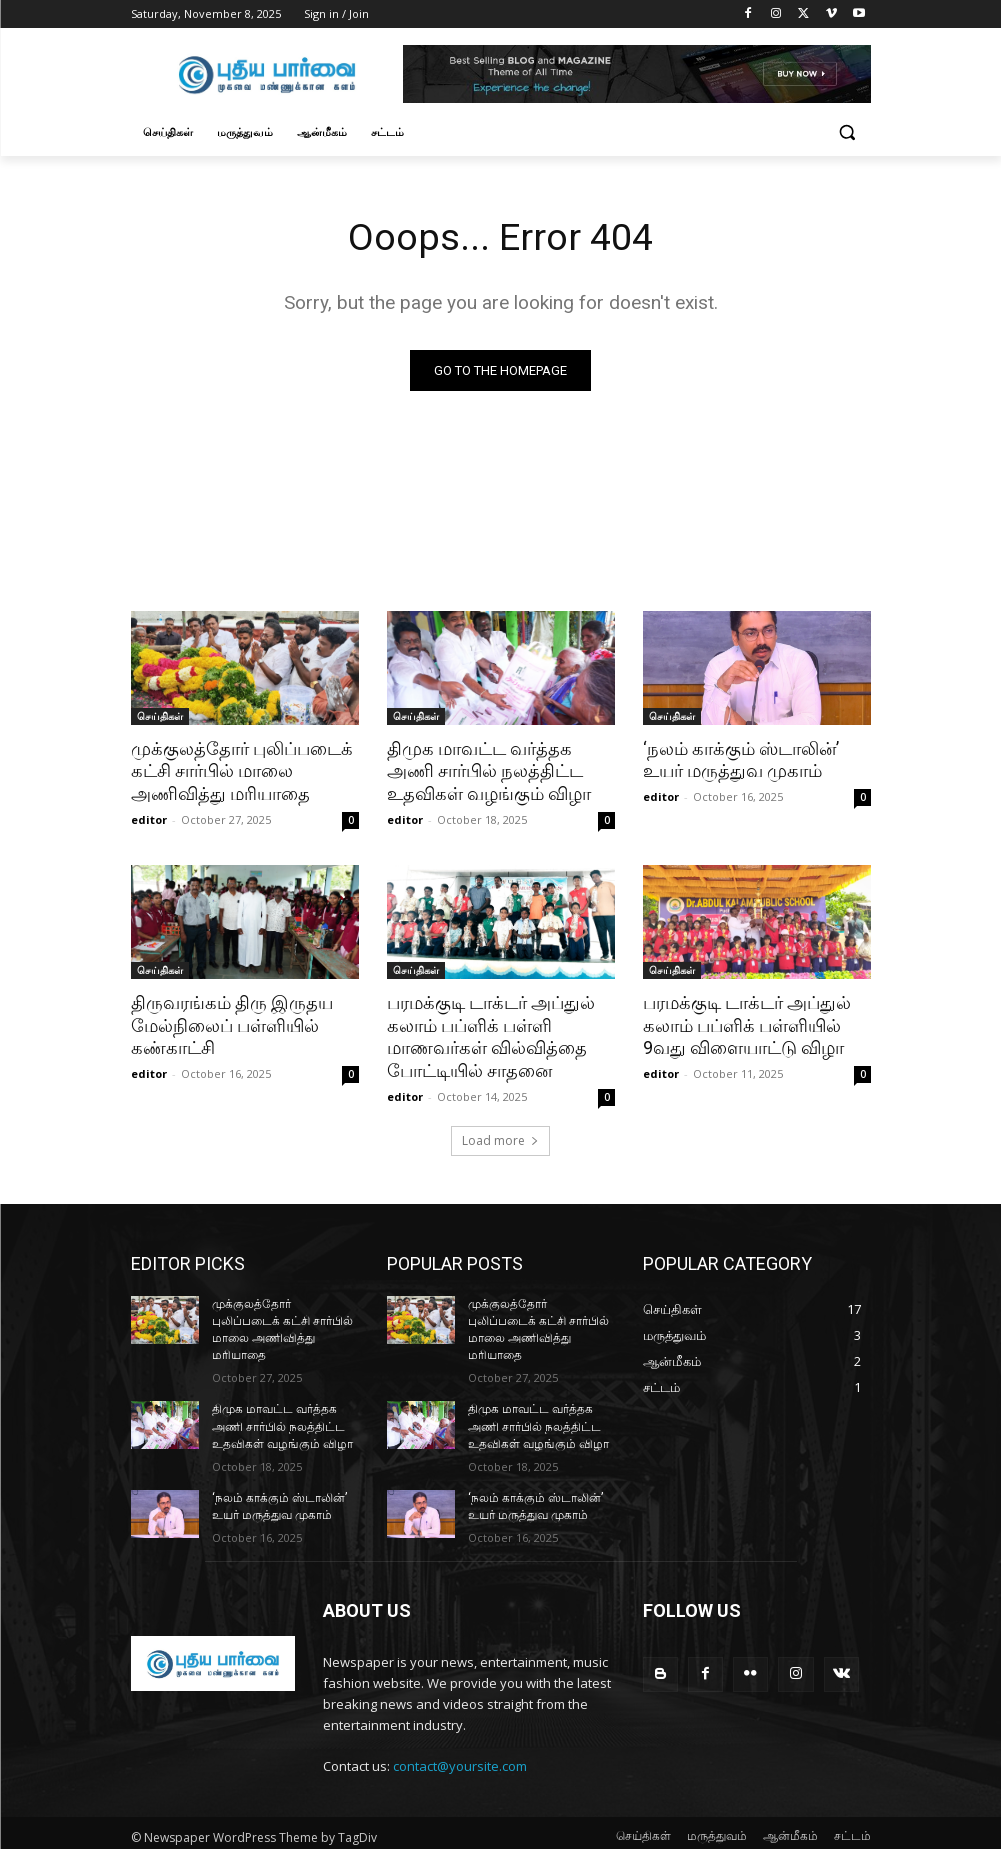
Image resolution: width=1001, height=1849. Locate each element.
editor (149, 817)
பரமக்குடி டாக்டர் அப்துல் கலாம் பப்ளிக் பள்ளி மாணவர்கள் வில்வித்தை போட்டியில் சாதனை (488, 1034)
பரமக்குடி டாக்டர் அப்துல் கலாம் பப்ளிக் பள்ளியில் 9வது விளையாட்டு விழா (744, 1023)
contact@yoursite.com (460, 1759)
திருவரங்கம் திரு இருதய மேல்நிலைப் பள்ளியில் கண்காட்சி (227, 1023)
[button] (847, 132)
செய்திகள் (160, 716)
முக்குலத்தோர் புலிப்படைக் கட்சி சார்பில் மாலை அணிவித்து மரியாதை (237, 771)
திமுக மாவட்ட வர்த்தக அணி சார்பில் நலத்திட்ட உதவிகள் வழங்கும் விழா (499, 771)
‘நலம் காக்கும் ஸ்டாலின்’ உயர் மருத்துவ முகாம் (737, 760)
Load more (500, 1136)
